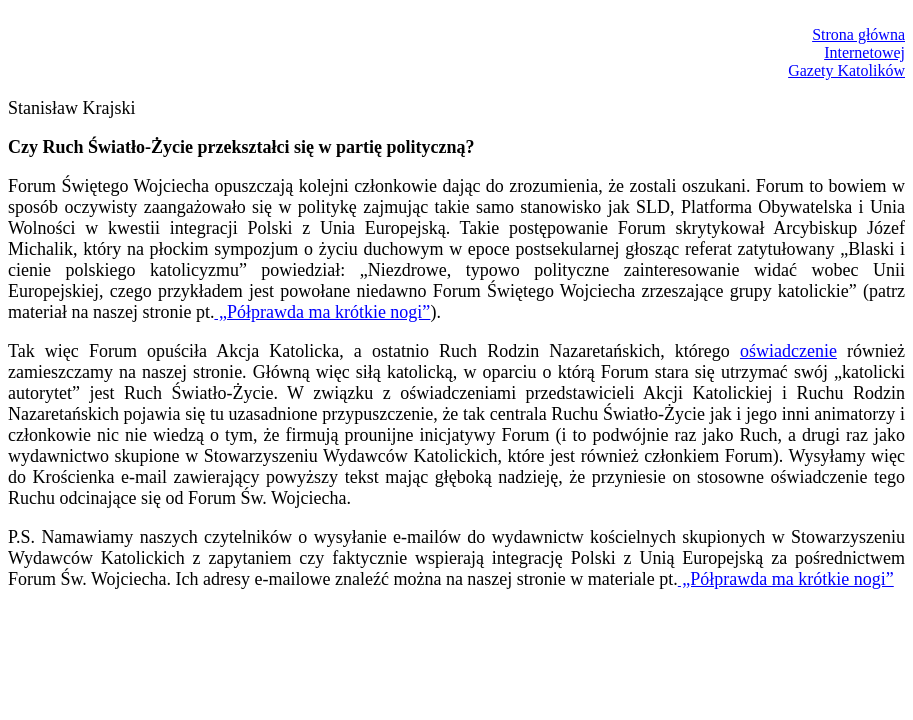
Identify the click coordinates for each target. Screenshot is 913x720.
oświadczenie (788, 351)
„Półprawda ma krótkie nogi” (322, 312)
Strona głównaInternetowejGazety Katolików (846, 52)
